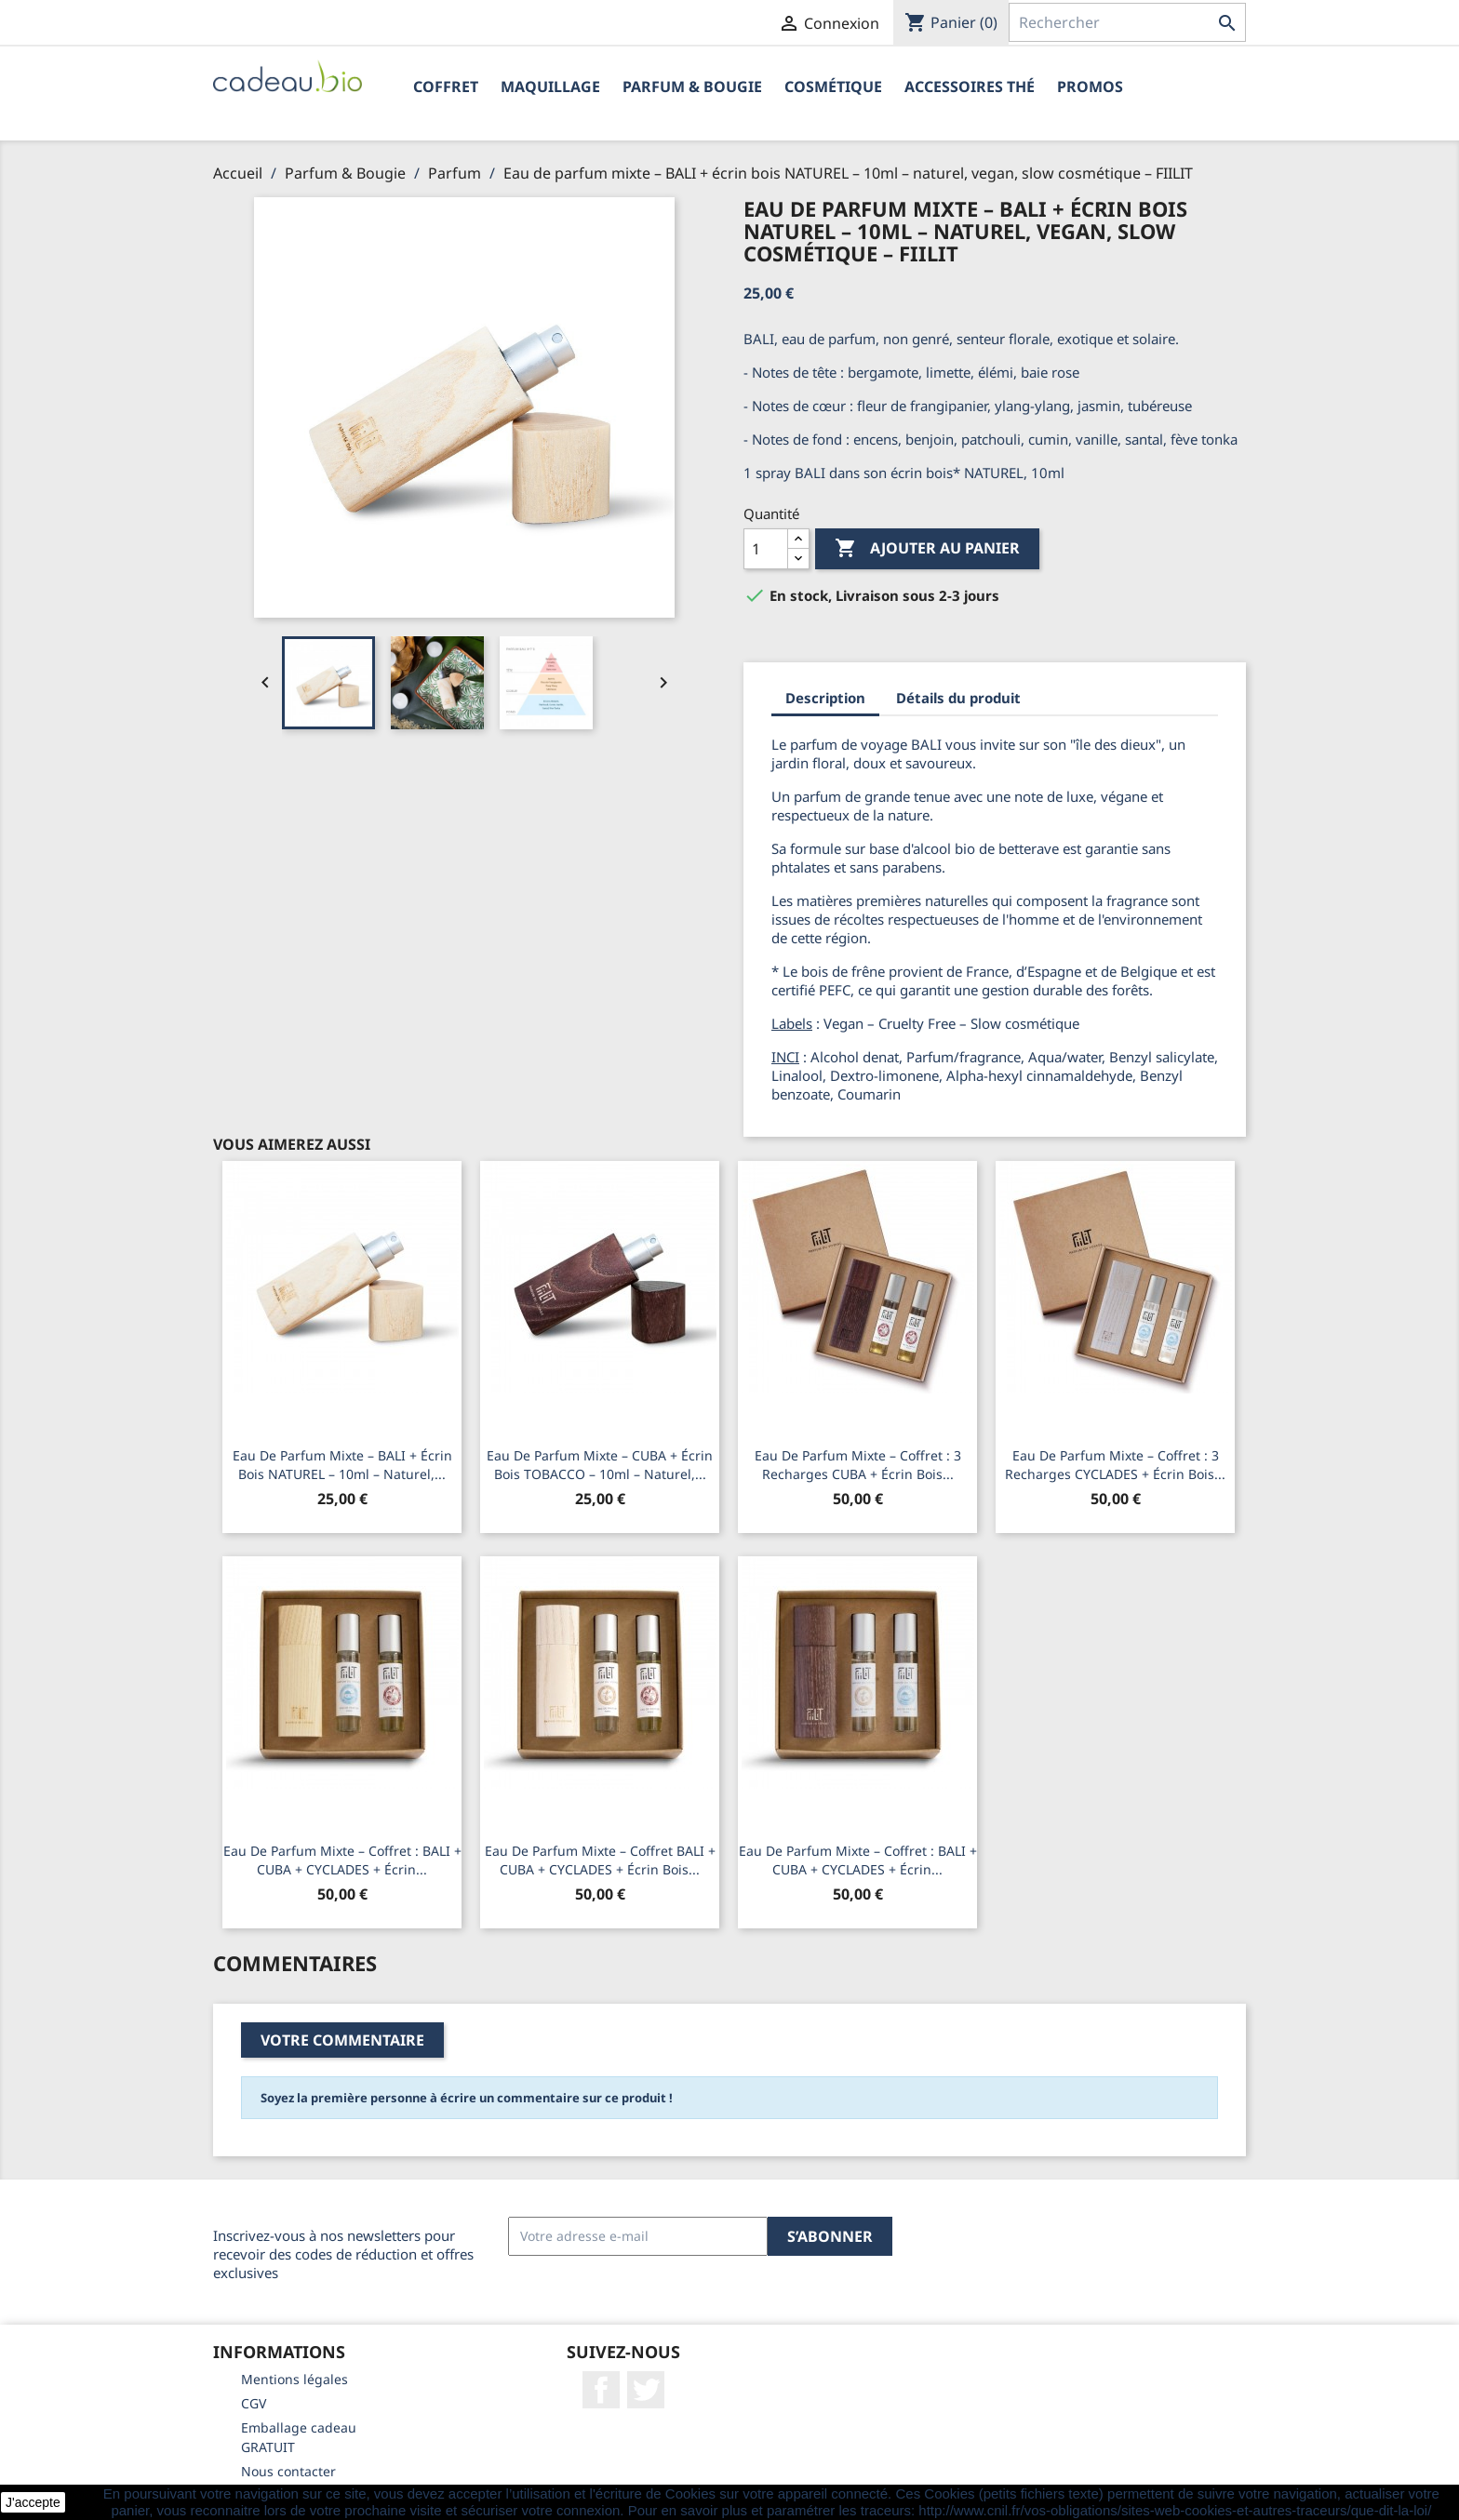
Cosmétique (833, 86)
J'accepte (33, 2502)
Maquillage (550, 86)
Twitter (645, 2389)
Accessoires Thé (969, 86)
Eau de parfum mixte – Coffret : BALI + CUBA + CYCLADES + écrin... (342, 1860)
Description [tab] (825, 697)
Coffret (445, 86)
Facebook (601, 2389)
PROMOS (1090, 86)
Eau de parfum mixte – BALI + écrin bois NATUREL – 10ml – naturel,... (342, 1465)
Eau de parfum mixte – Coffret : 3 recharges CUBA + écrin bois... (858, 1465)
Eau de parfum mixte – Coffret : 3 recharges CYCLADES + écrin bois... (1115, 1465)
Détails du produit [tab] (958, 697)
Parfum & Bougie (692, 86)
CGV (253, 2403)
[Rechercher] (1127, 22)
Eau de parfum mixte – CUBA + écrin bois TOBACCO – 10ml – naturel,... (600, 1465)
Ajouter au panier (927, 549)
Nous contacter (288, 2471)
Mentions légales (294, 2379)
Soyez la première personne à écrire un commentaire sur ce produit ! (467, 2097)
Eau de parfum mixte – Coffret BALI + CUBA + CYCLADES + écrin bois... (600, 1860)
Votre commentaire (342, 2040)
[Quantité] (765, 548)
